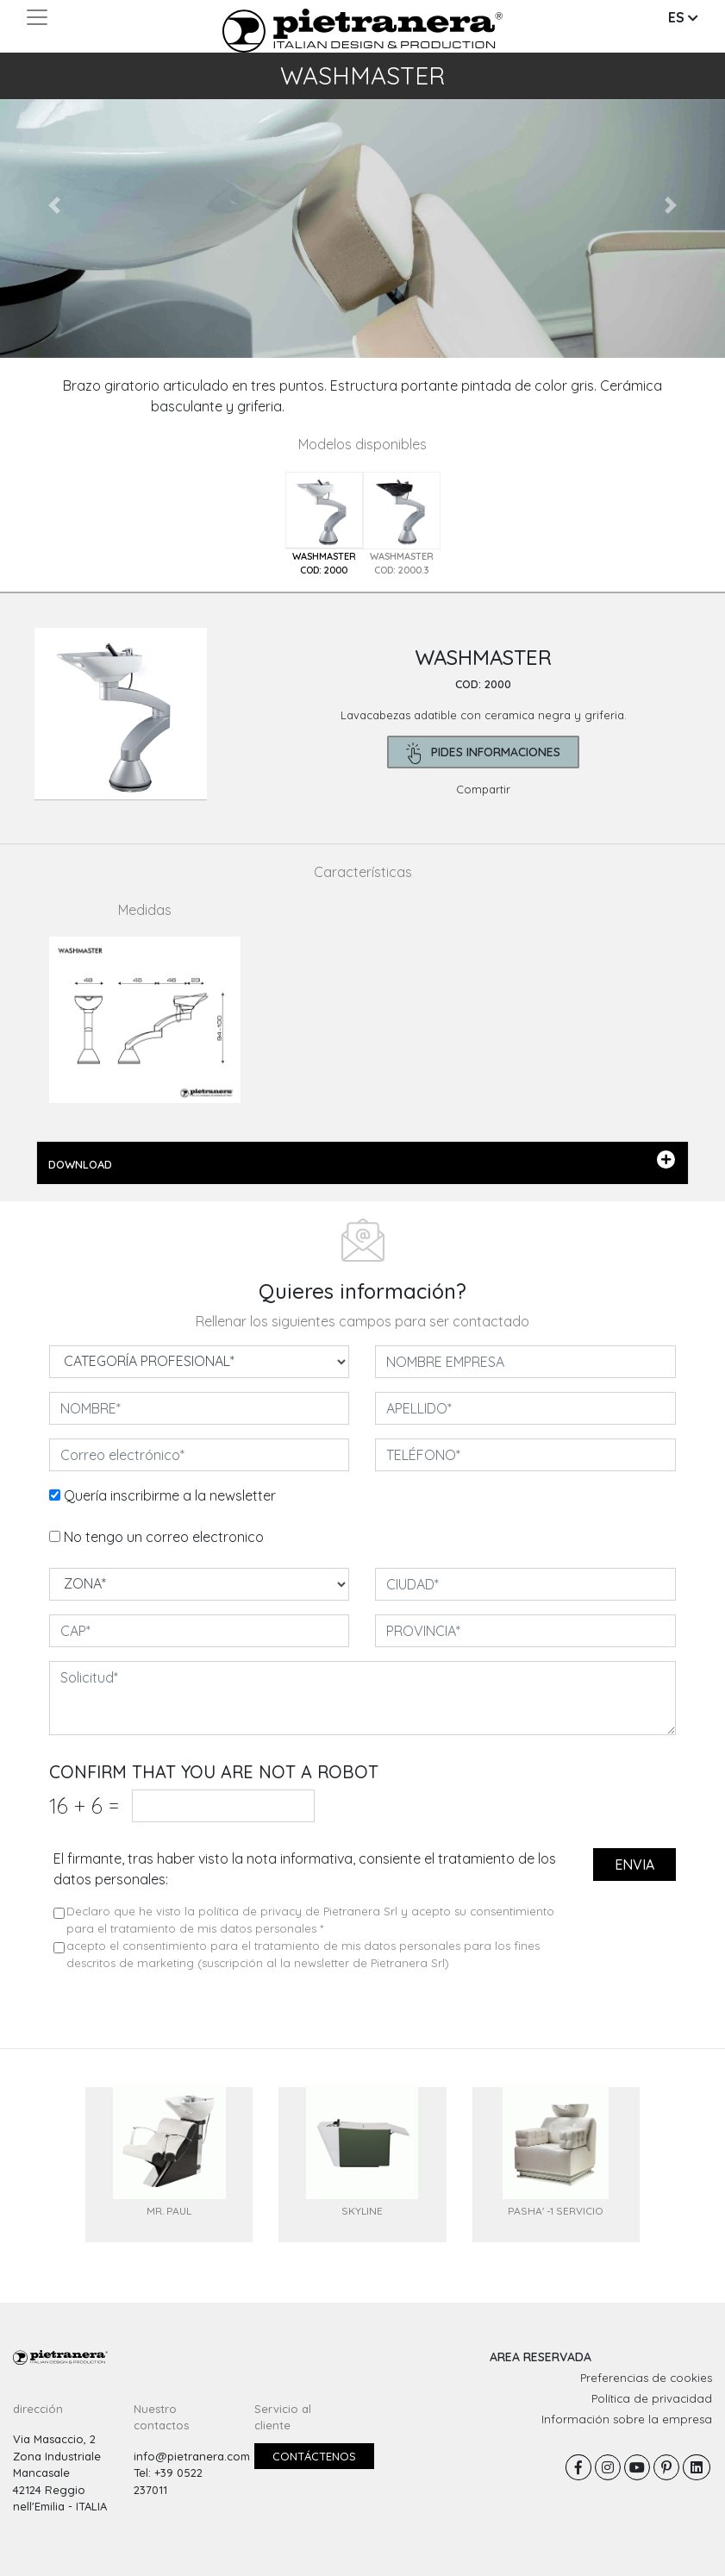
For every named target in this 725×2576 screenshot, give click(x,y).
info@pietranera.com (192, 2456)
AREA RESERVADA (540, 2357)
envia (634, 1864)
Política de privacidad (651, 2398)
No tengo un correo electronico (164, 1536)
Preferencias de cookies (646, 2378)
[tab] (324, 525)
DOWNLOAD (361, 1160)
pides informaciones (483, 753)
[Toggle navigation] (37, 17)
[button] (54, 205)
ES (683, 17)
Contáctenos (314, 2456)
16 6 (84, 1805)
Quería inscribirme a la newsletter (170, 1495)
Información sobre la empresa (626, 2419)
